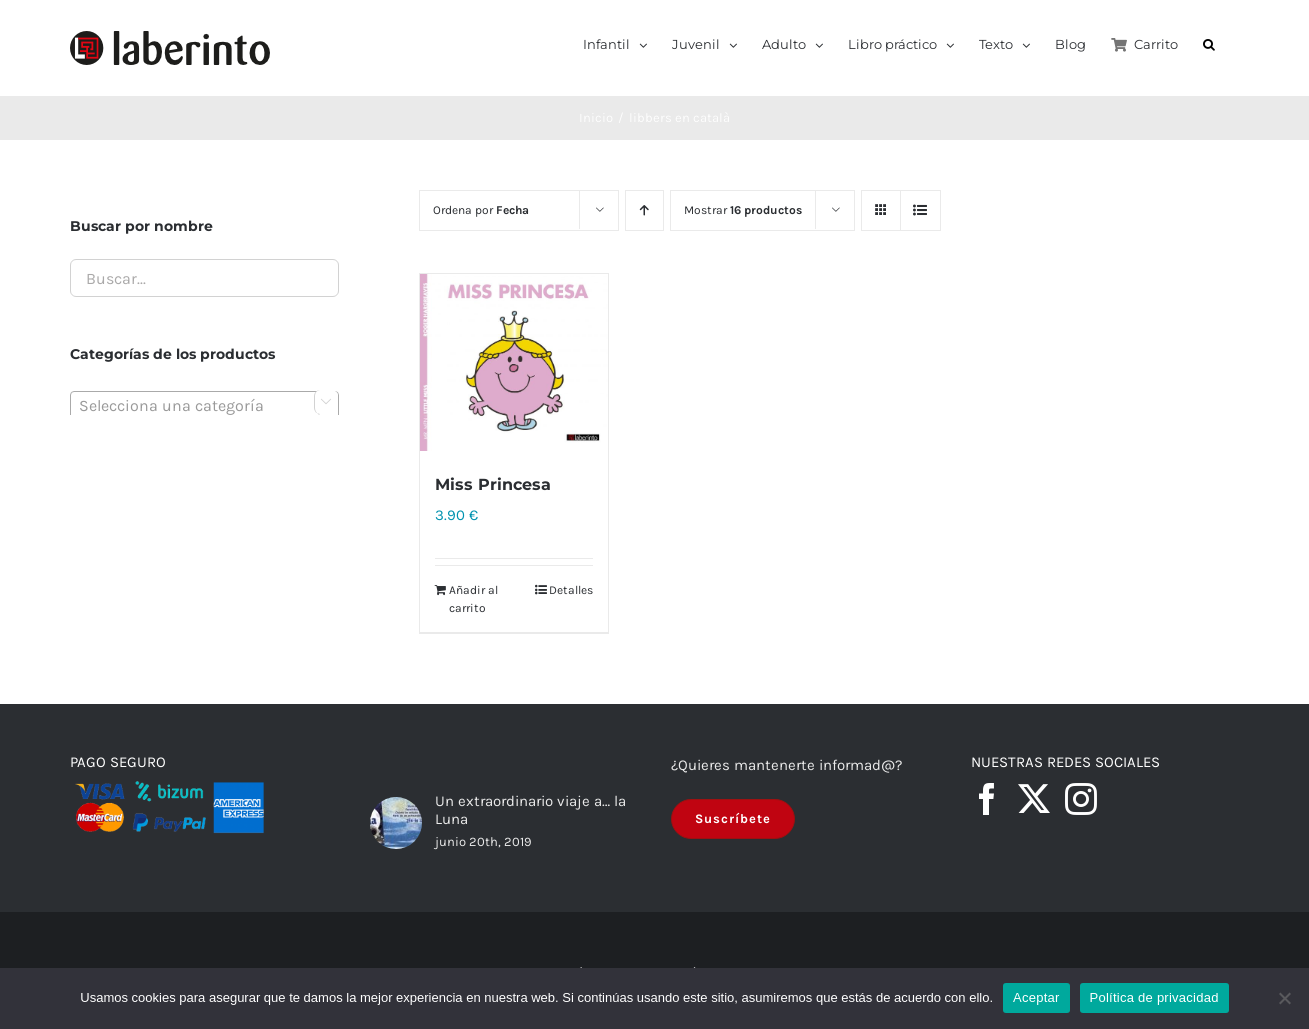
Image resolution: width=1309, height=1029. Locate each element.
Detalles (571, 590)
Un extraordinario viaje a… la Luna (530, 810)
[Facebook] (987, 800)
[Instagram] (1081, 800)
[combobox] (204, 405)
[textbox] (204, 406)
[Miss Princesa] (514, 362)
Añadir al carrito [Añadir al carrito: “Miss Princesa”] (473, 599)
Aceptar (1036, 997)
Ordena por (481, 210)
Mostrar (743, 210)
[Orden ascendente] (644, 210)
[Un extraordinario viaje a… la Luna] (396, 824)
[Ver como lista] (920, 210)
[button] (1209, 43)
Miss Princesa (493, 485)
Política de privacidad (1154, 997)
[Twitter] (1034, 800)
